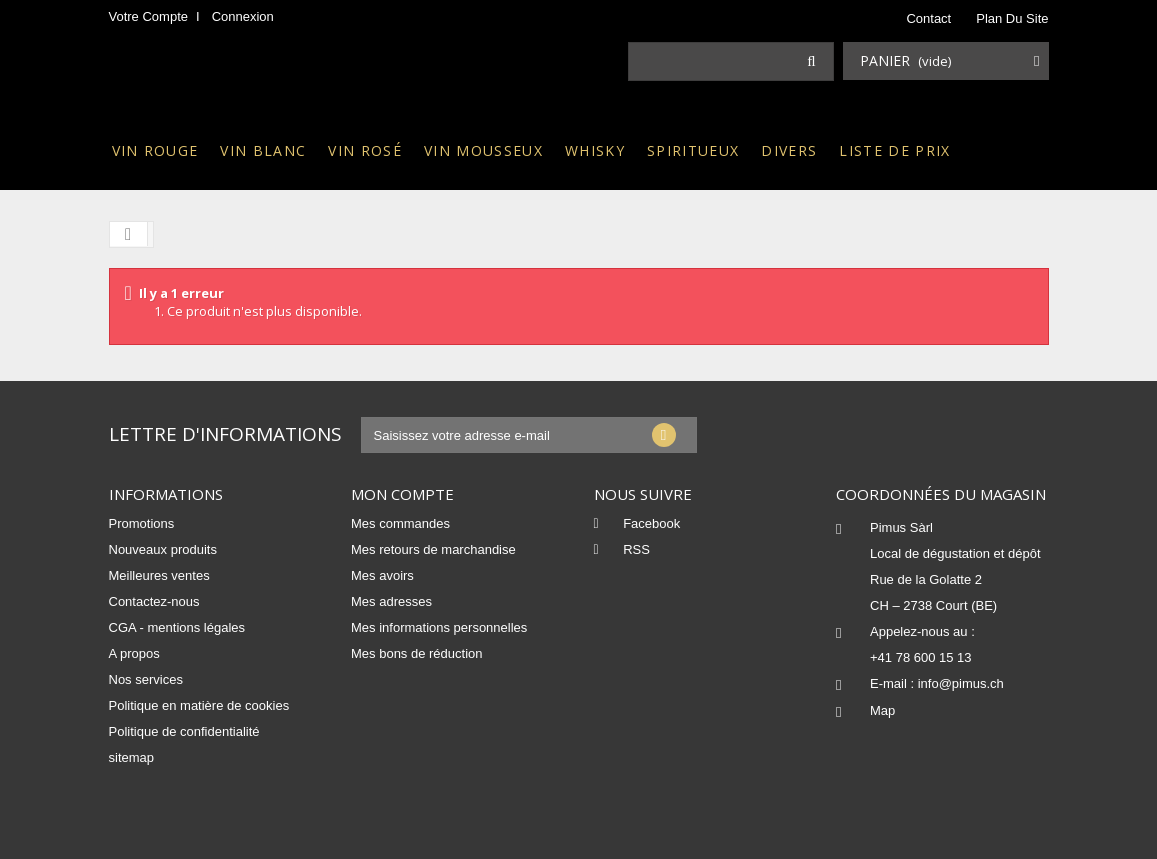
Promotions (142, 523)
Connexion (243, 16)
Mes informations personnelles (439, 627)
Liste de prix (894, 150)
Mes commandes (400, 523)
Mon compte (402, 494)
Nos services (146, 679)
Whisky (595, 150)
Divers (789, 150)
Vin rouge (155, 150)
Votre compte (149, 16)
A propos (134, 653)
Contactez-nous (154, 601)
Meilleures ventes (159, 575)
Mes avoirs (382, 575)
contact (928, 18)
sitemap (132, 757)
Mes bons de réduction (417, 653)
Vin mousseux (483, 150)
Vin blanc (263, 150)
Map (882, 710)
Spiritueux (693, 150)
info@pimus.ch (961, 683)
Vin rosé (365, 150)
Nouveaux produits (163, 549)
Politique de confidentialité (184, 731)
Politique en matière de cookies (199, 705)
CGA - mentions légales (177, 627)
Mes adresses (391, 601)
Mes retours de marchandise (433, 549)
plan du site (1012, 18)
